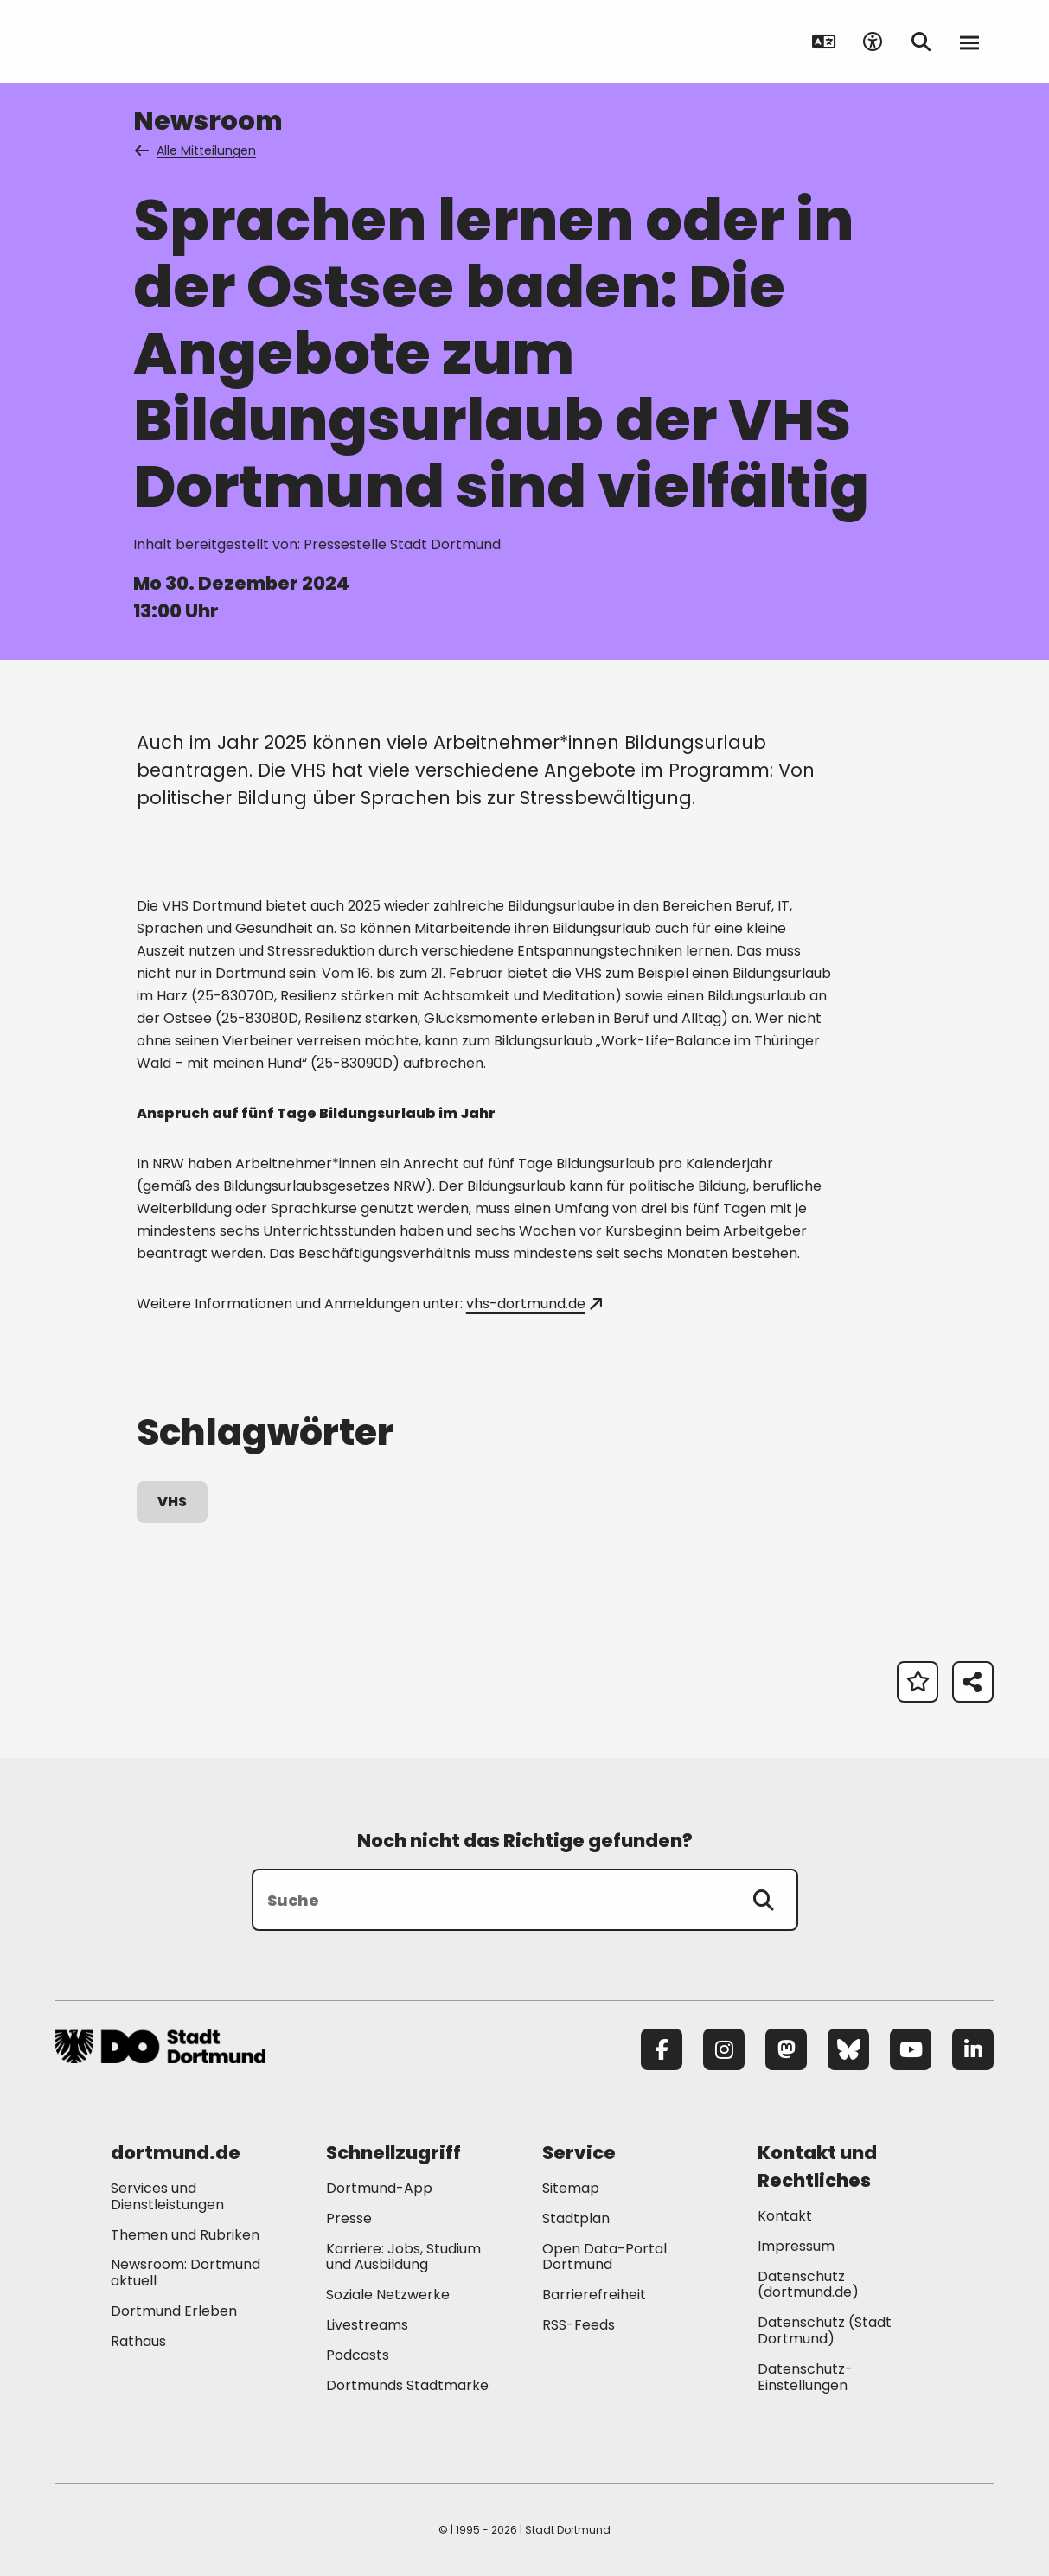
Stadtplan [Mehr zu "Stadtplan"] (576, 2218)
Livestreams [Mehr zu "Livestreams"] (367, 2325)
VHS (172, 1502)
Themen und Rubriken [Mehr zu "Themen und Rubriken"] (185, 2235)
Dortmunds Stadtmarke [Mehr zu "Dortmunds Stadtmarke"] (407, 2385)
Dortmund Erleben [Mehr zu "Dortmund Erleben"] (174, 2311)
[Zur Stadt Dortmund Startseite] (163, 41)
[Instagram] (724, 2049)
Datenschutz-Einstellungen (805, 2378)
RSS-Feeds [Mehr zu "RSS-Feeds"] (578, 2325)
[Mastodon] (786, 2049)
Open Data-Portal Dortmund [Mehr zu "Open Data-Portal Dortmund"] (604, 2257)
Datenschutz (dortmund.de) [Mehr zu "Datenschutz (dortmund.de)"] (808, 2284)
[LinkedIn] (973, 2049)
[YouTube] (910, 2049)
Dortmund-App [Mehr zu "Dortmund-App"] (379, 2188)
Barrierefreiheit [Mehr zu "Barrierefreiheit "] (594, 2294)
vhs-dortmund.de (534, 1304)
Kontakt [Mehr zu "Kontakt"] (785, 2216)
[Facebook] (661, 2049)
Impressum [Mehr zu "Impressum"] (796, 2246)
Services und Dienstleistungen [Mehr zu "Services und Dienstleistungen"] (167, 2196)
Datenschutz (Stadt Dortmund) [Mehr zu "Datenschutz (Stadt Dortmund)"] (825, 2330)
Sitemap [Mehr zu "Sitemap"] (570, 2188)
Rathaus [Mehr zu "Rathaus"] (138, 2341)
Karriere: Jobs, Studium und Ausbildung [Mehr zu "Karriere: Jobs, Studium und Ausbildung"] (403, 2257)
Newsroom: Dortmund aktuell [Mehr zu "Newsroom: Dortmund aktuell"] (185, 2272)
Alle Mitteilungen (196, 150)
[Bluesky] (848, 2049)
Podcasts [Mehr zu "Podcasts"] (357, 2355)
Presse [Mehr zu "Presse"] (349, 2218)
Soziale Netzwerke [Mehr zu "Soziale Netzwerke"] (388, 2294)
